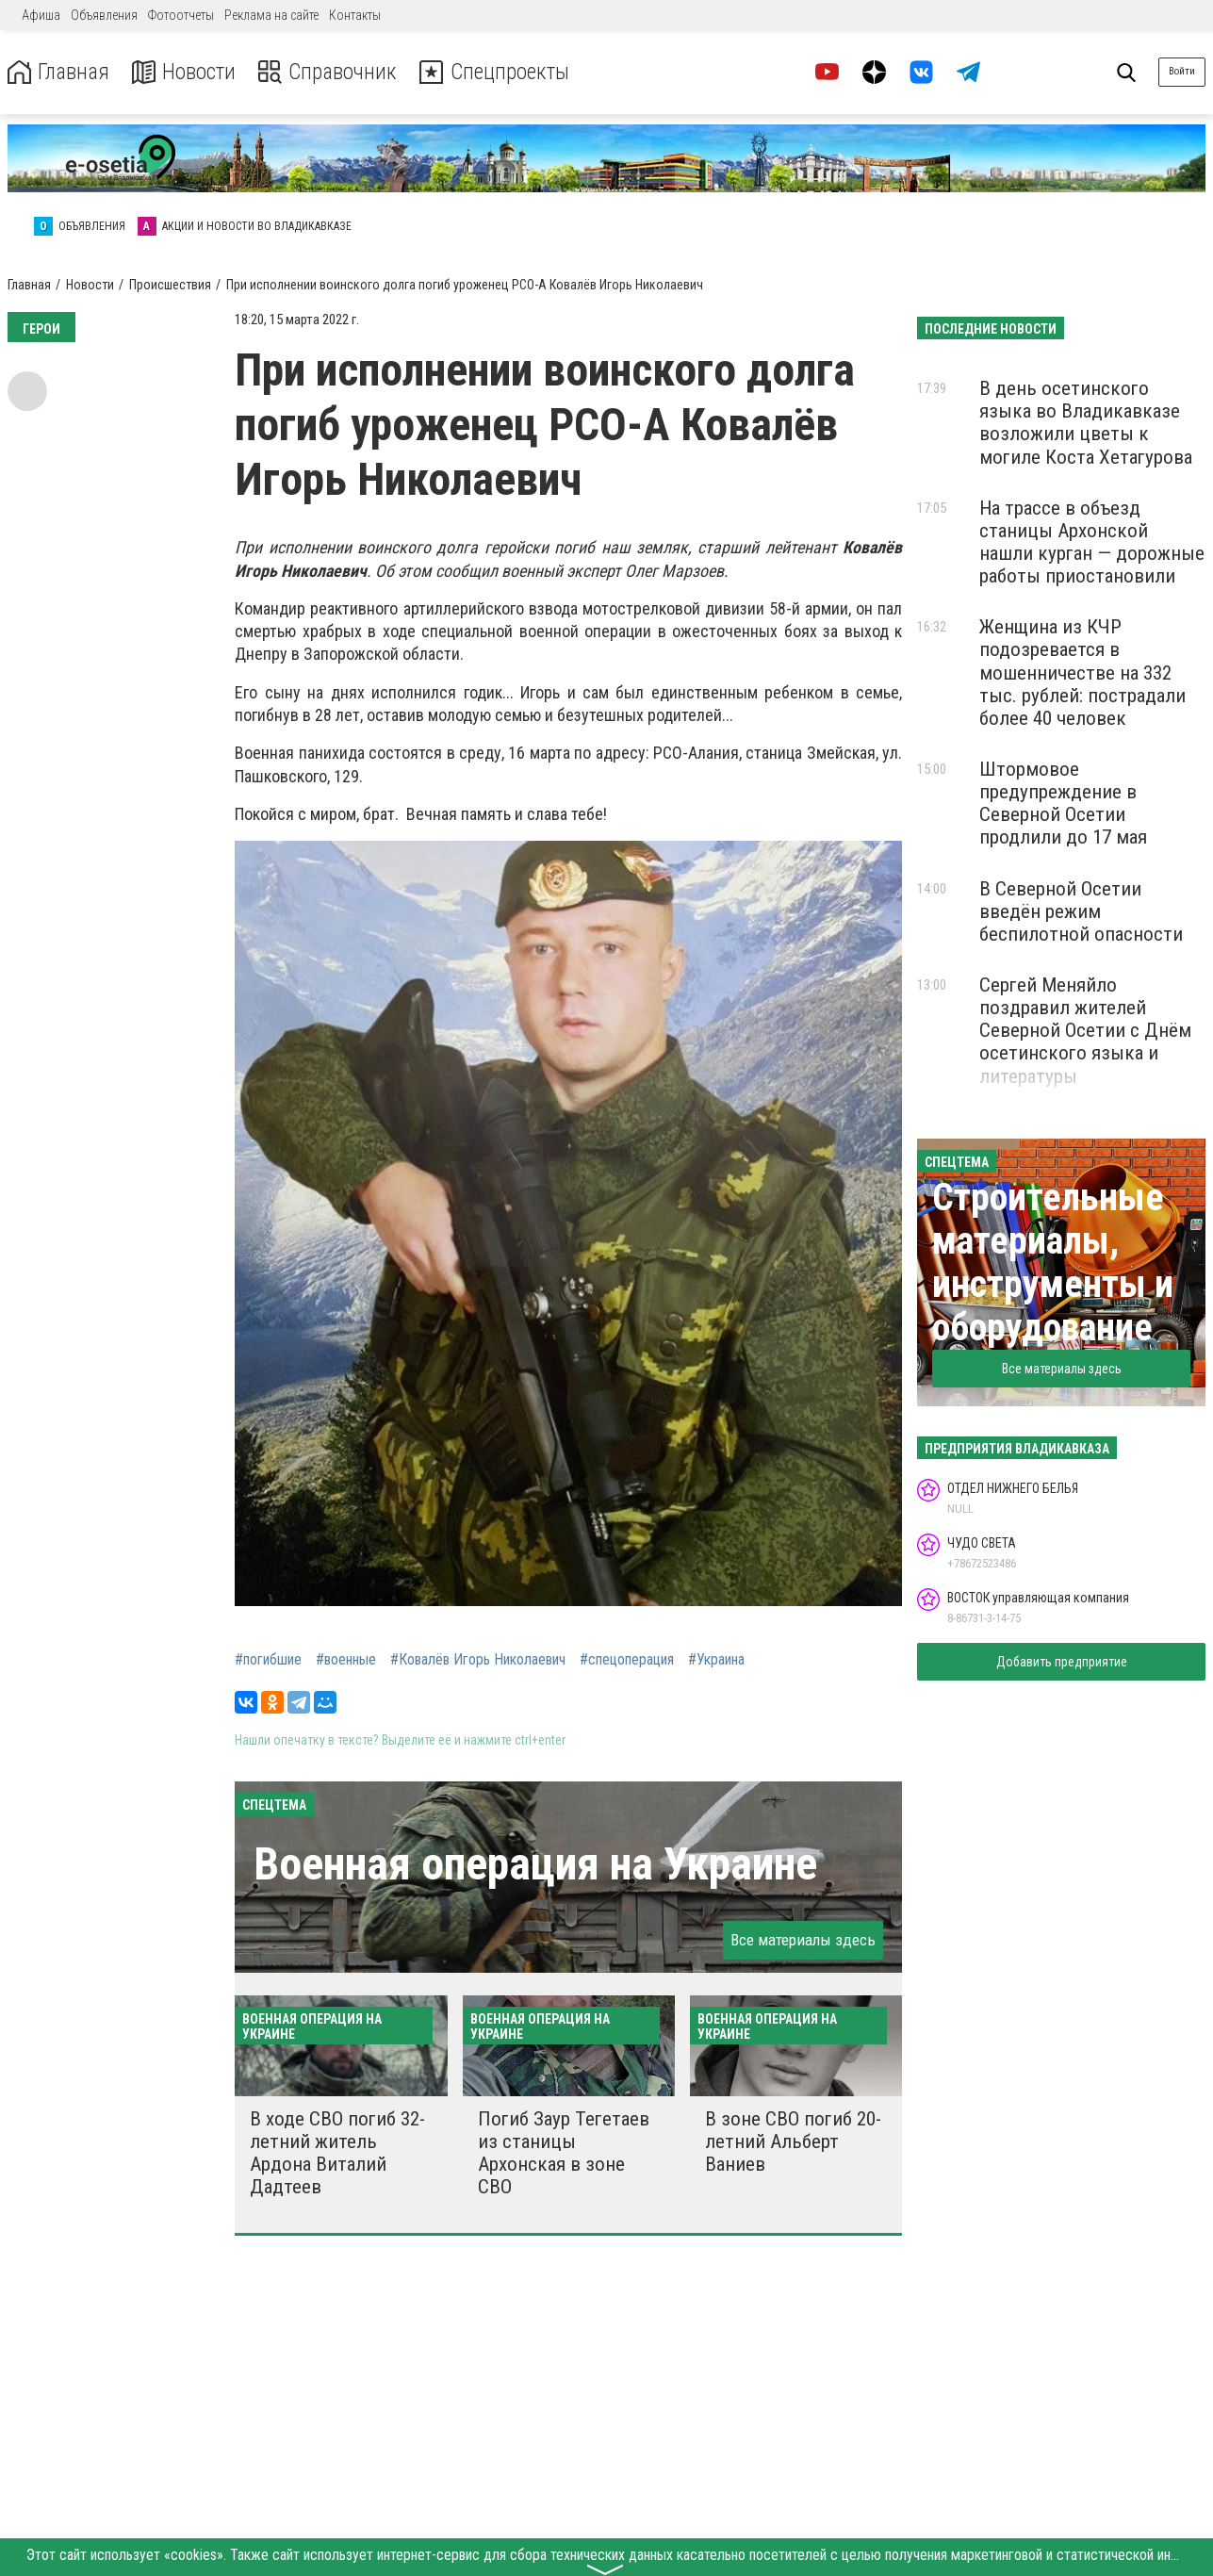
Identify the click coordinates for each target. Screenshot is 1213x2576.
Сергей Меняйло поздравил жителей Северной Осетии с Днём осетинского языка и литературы (1085, 1031)
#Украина (716, 1659)
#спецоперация (627, 1659)
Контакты (355, 15)
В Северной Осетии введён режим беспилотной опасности (1081, 911)
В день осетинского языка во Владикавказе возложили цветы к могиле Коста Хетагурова (1085, 422)
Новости (187, 72)
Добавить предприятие (1061, 1661)
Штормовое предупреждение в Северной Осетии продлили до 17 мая (1063, 803)
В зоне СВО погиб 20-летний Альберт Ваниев (793, 2141)
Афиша (41, 15)
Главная (59, 72)
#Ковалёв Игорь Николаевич (478, 1659)
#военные (346, 1659)
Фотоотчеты (181, 15)
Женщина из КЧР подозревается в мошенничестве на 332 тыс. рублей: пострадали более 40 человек (1082, 672)
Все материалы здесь (803, 1939)
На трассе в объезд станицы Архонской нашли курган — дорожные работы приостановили (1092, 542)
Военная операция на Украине (535, 1864)
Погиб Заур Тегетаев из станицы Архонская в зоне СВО (563, 2153)
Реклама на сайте (271, 15)
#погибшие (268, 1659)
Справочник (333, 72)
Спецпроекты (503, 72)
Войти (1182, 71)
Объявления (104, 15)
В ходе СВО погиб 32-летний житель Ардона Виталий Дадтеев (337, 2153)
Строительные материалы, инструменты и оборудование (1052, 1262)
